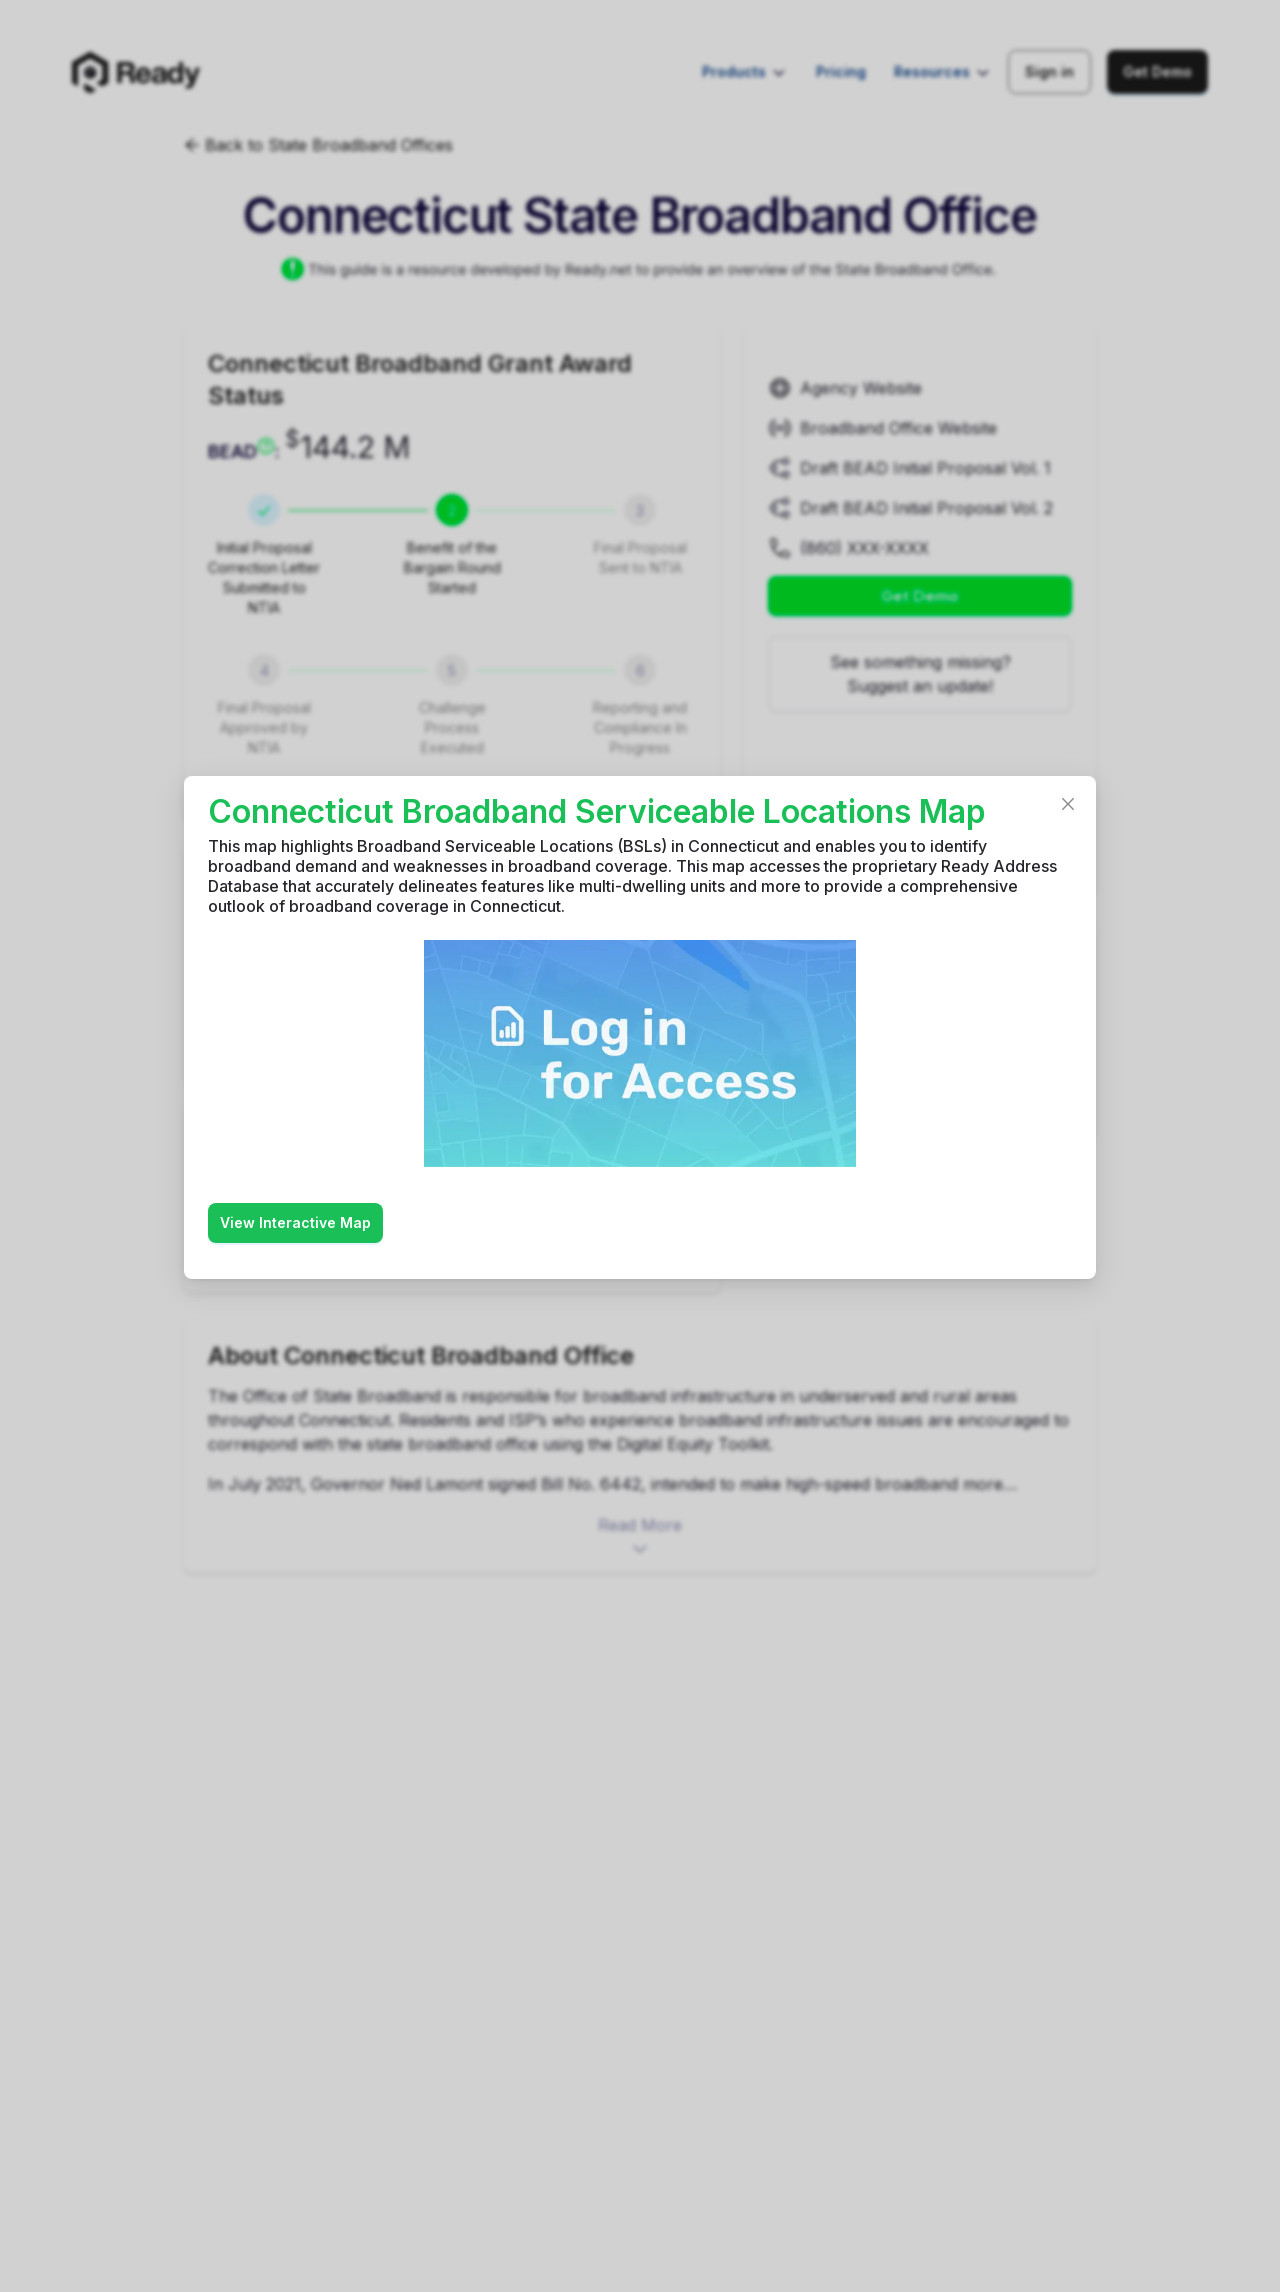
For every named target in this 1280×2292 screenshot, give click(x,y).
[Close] (1068, 804)
